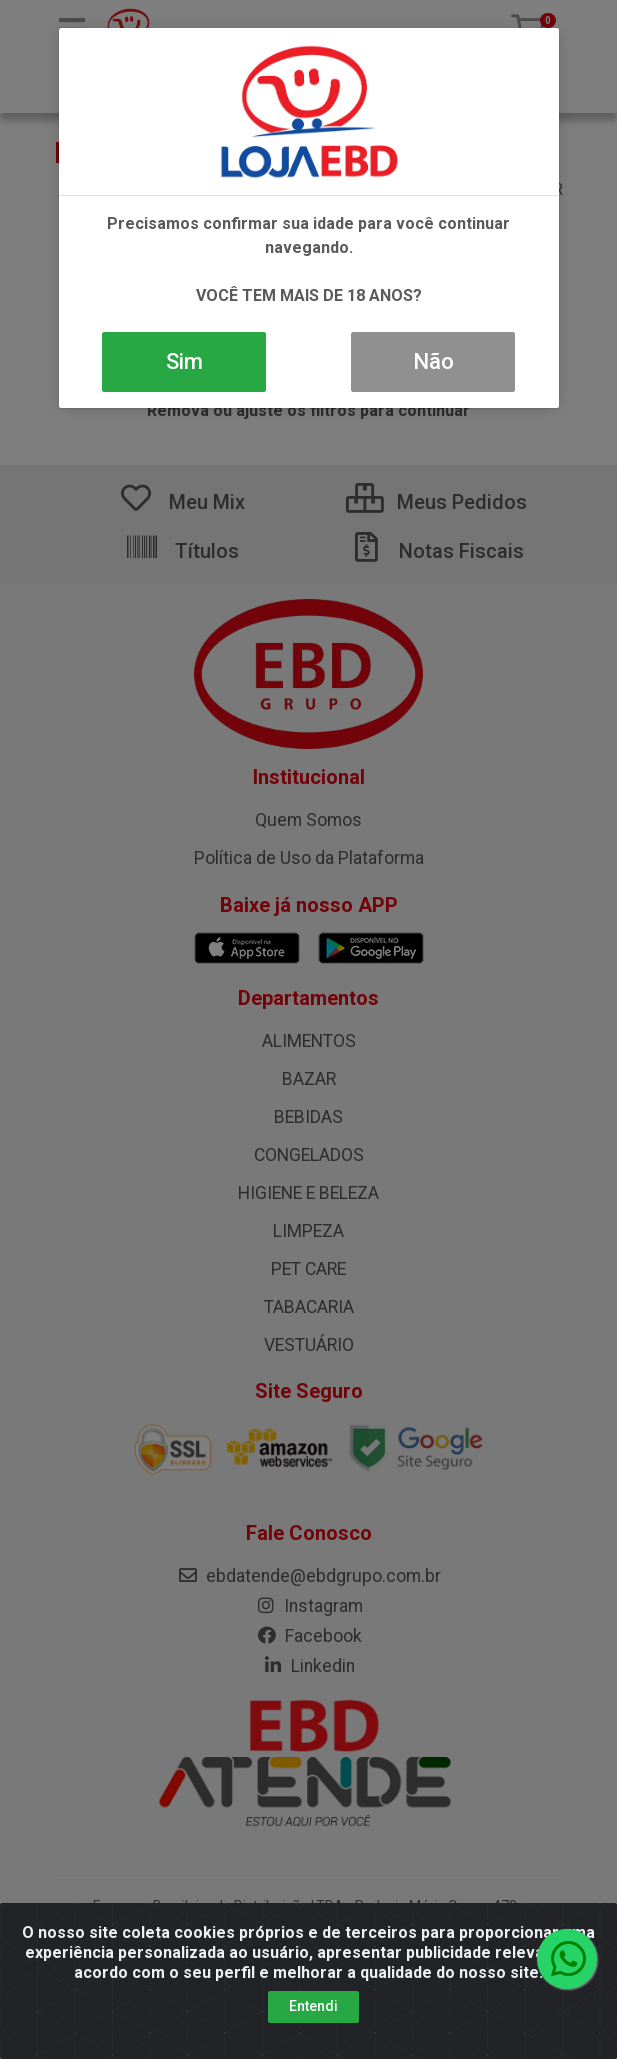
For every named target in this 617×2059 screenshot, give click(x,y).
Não (433, 361)
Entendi (313, 2006)
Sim (184, 361)
